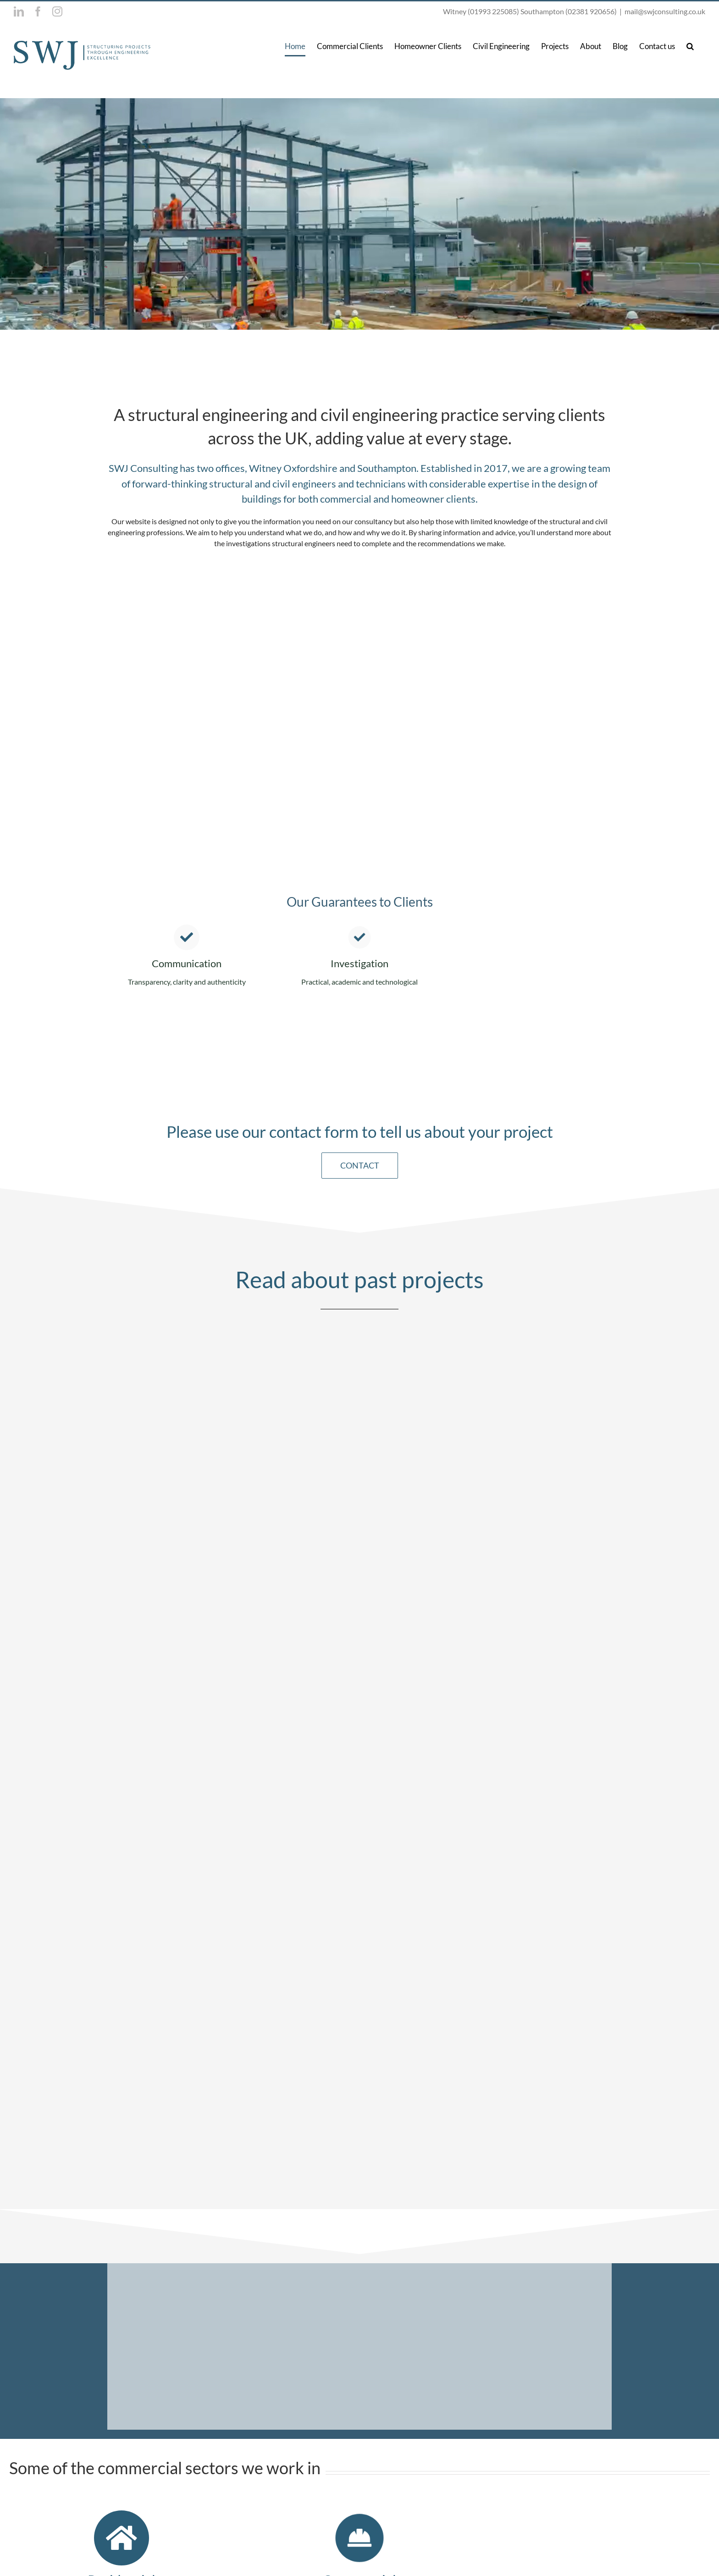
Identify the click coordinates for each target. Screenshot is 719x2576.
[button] (690, 46)
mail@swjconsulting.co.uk (665, 11)
